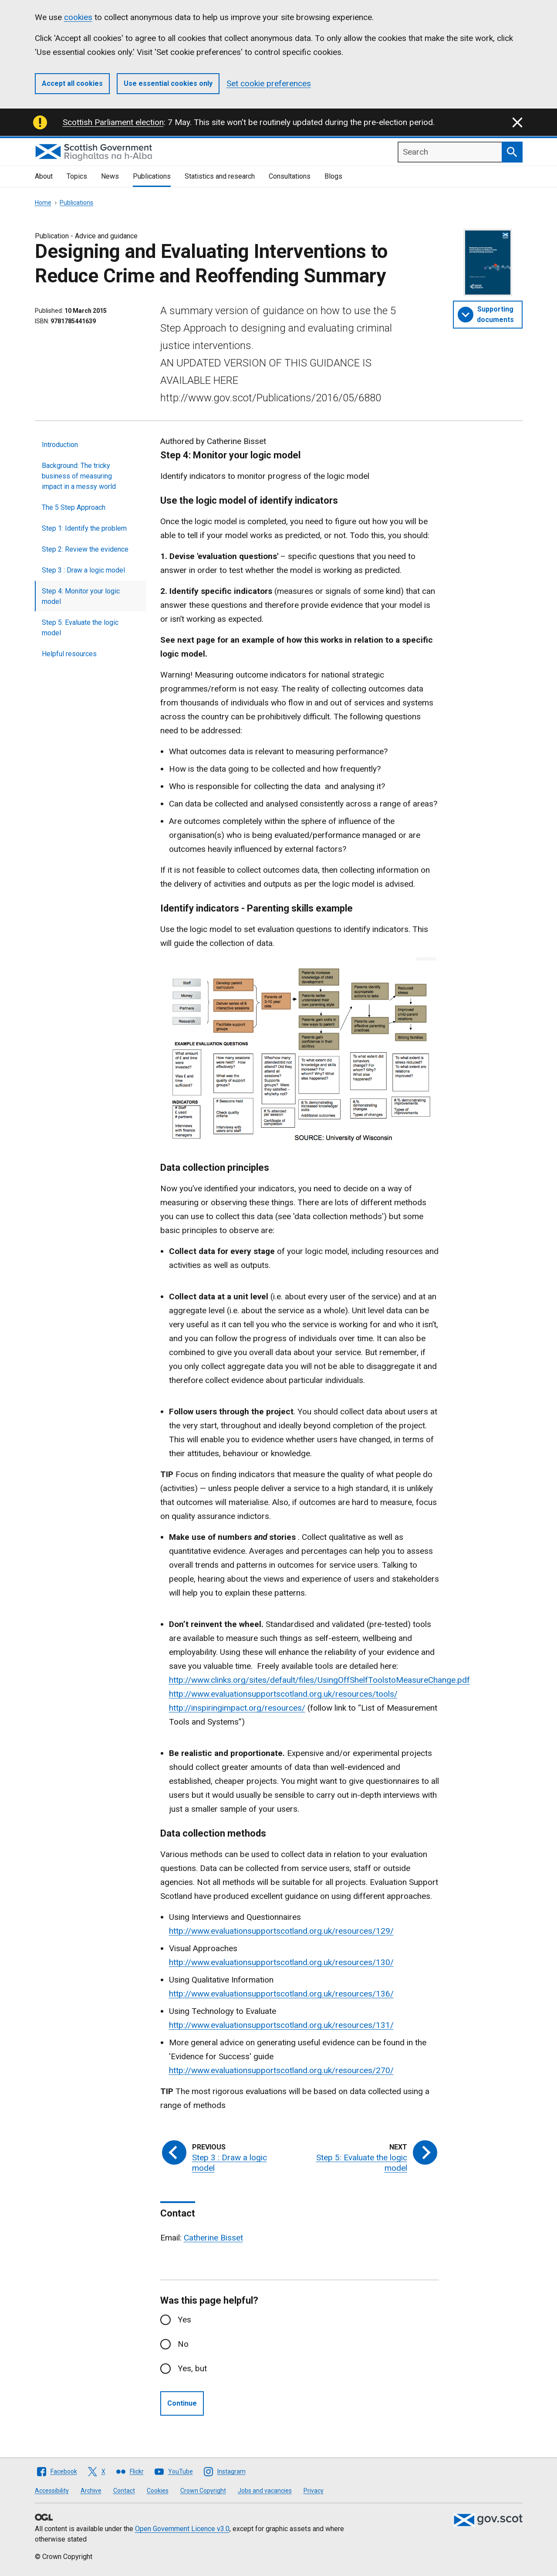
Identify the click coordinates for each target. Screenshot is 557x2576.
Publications (152, 176)
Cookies (158, 2490)
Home (43, 202)
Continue (182, 2403)
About (44, 176)
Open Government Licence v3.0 (182, 2529)
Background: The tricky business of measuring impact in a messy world (79, 476)
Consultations (290, 176)
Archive (91, 2490)
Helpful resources (69, 654)
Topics (77, 176)
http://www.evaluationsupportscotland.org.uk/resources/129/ (281, 1931)
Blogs (333, 176)
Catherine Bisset (213, 2238)
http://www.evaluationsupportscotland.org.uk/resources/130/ (281, 1962)
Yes (184, 2320)
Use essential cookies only (168, 83)
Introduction (60, 445)
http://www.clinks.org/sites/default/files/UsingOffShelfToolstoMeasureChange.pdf (319, 1680)
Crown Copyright (203, 2490)
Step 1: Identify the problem (84, 528)
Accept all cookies (72, 83)
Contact (124, 2490)
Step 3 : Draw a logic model (83, 570)
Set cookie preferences (268, 83)
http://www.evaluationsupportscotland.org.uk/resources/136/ (281, 1994)
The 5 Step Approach (73, 507)
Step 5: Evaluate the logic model (80, 627)
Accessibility (52, 2490)
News (110, 176)
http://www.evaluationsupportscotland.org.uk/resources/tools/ (283, 1694)
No (183, 2344)
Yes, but (192, 2368)
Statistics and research (220, 176)
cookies (78, 17)
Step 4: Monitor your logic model (81, 596)
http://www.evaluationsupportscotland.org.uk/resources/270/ (281, 2070)
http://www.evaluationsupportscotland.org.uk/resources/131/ (281, 2025)
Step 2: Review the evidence (85, 549)
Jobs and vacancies (265, 2490)
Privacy (314, 2490)
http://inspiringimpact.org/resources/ (237, 1708)
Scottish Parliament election (113, 122)
